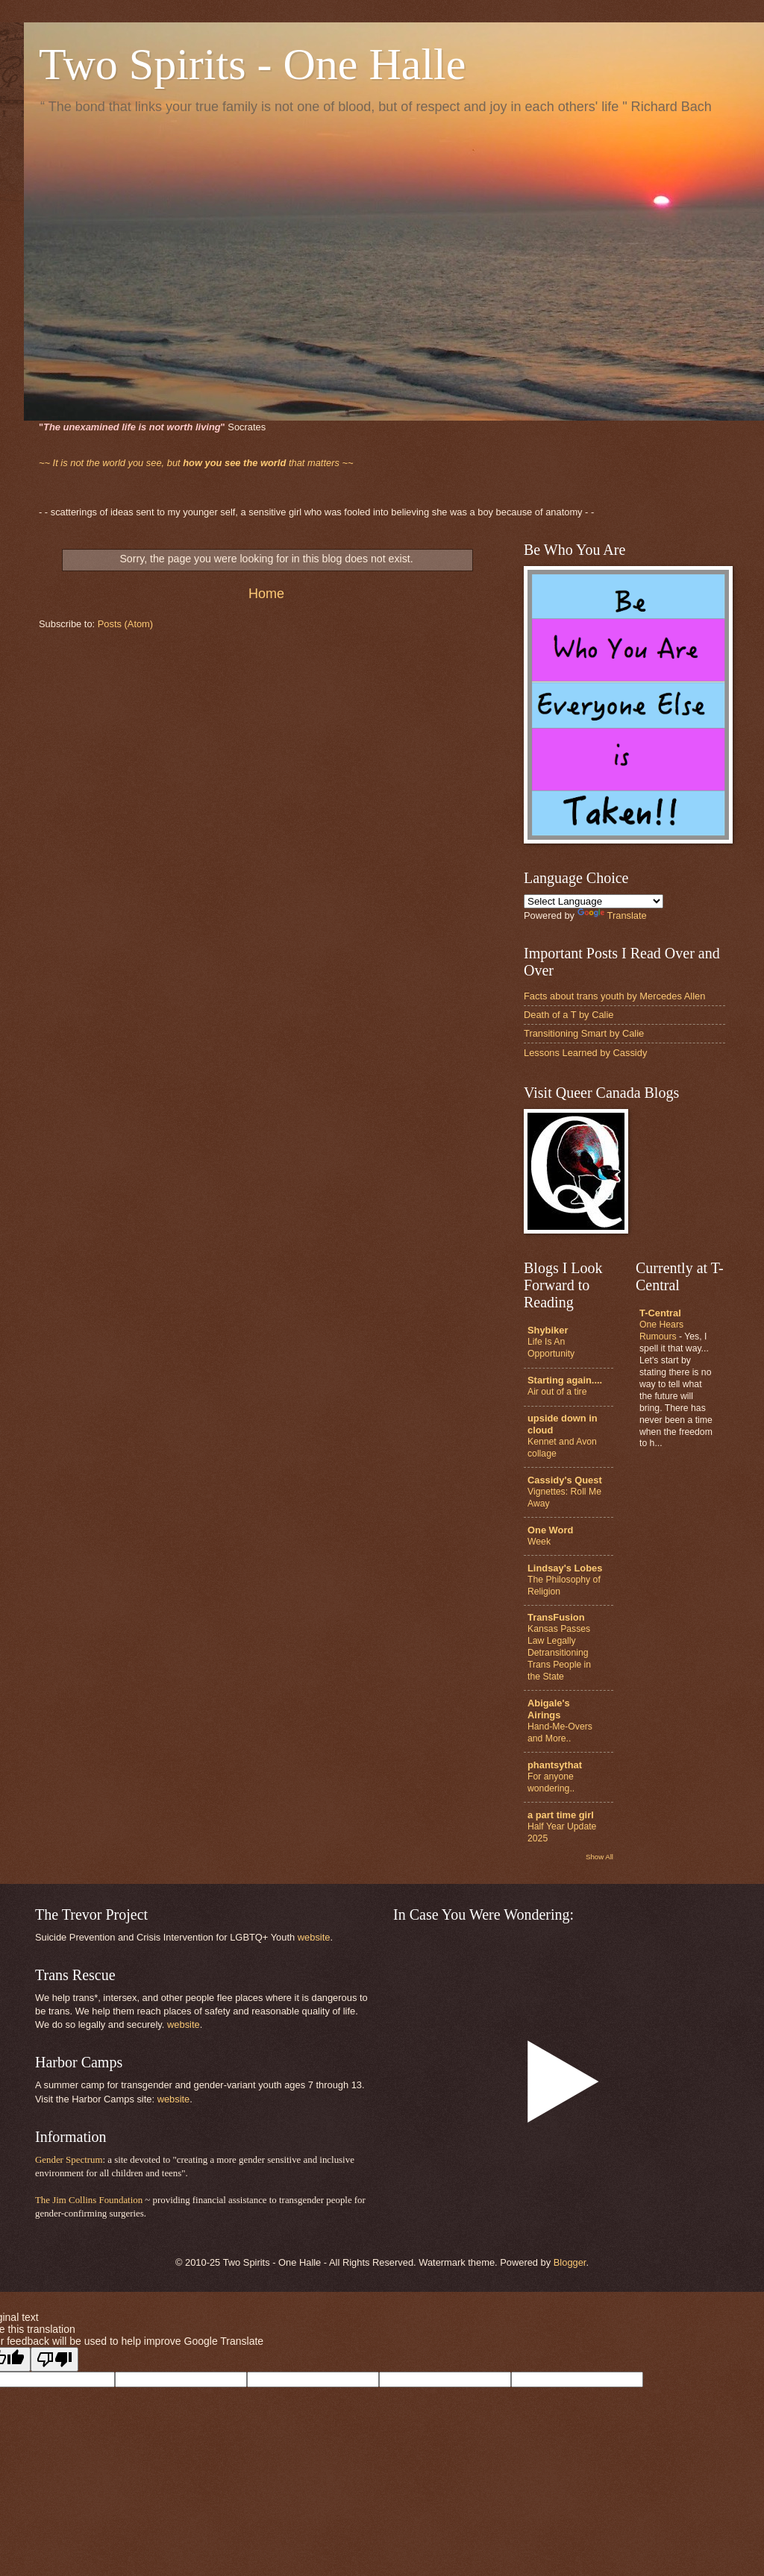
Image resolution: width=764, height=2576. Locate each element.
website (314, 1937)
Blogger (570, 2262)
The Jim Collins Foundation (89, 2200)
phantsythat (554, 1765)
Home (266, 593)
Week (539, 1541)
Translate (612, 915)
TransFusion (556, 1617)
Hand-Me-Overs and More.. (559, 1732)
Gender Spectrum (68, 2160)
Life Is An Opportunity (550, 1347)
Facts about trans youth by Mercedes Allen (614, 996)
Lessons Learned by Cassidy (585, 1052)
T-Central (660, 1313)
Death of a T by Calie (568, 1014)
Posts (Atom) (125, 623)
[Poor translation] (54, 2359)
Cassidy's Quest (564, 1480)
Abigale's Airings (548, 1709)
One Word (550, 1530)
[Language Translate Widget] (593, 901)
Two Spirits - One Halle (252, 64)
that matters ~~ (196, 462)
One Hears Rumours (661, 1330)
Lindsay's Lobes (564, 1568)
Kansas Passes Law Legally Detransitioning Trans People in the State (559, 1653)
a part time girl (560, 1815)
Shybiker (547, 1330)
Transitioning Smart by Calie (584, 1033)
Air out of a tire (556, 1391)
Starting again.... (564, 1380)
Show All (599, 1857)
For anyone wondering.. (550, 1782)
